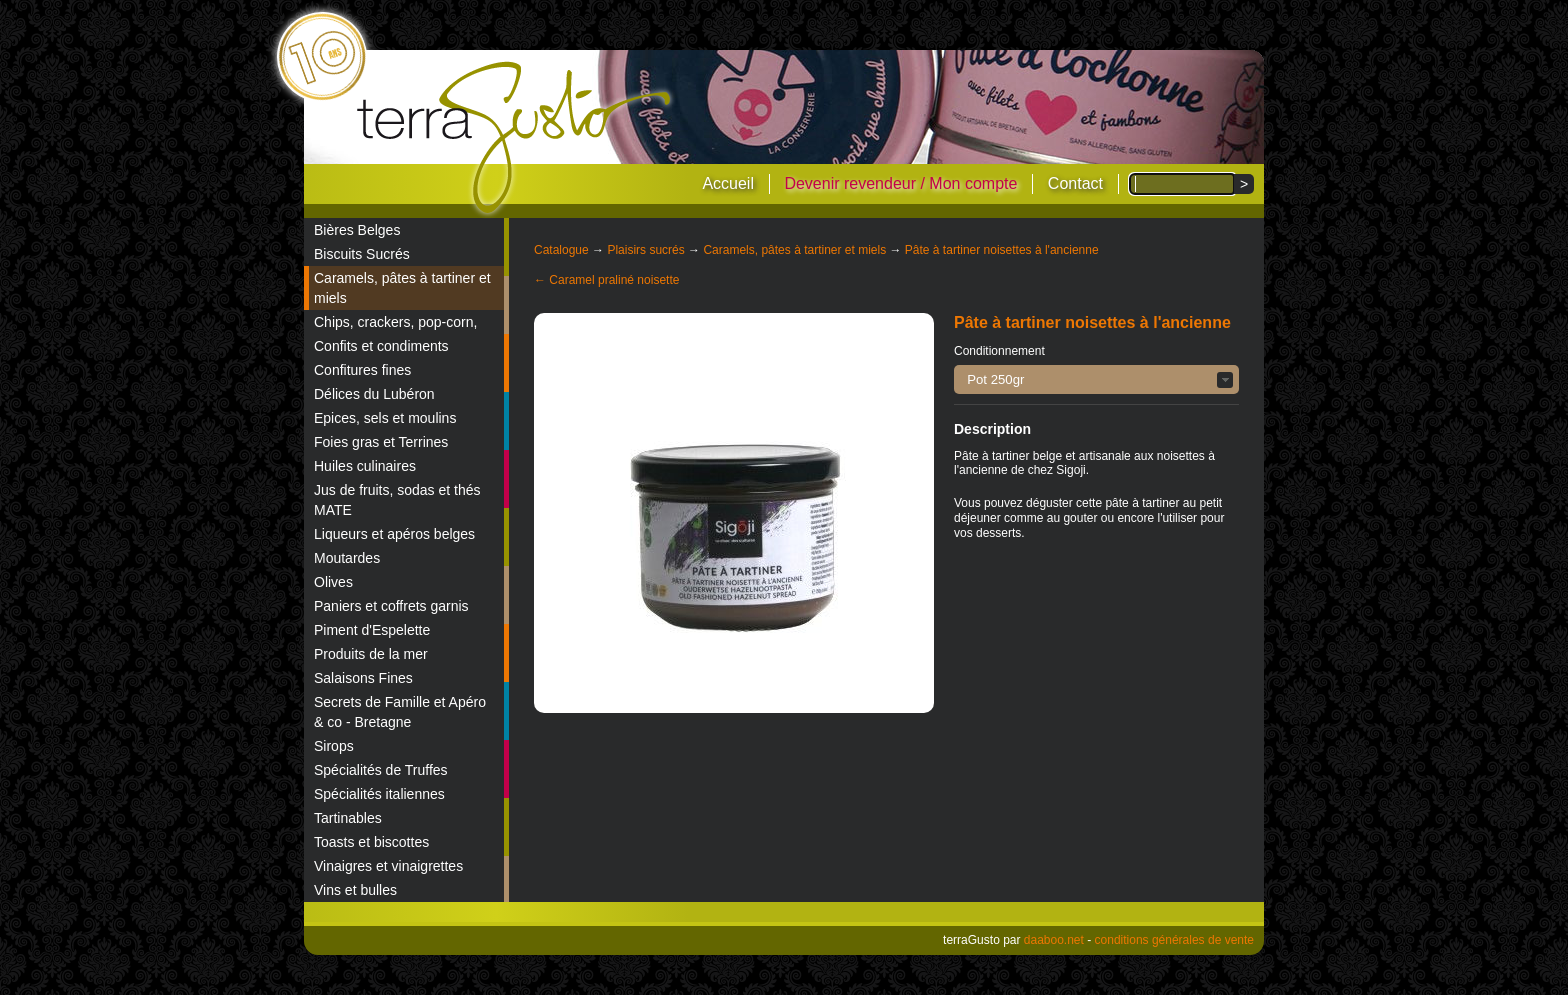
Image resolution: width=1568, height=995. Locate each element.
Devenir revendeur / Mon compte (900, 183)
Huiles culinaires (365, 466)
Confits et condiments (381, 346)
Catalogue (561, 250)
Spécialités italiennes (379, 794)
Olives (333, 582)
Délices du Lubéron (374, 394)
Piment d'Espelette (372, 630)
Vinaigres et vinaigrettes (388, 866)
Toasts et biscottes (371, 842)
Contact (1075, 183)
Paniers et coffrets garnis (391, 606)
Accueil (728, 183)
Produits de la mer (371, 654)
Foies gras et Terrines (381, 442)
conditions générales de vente (1174, 940)
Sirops (334, 746)
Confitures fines (362, 370)
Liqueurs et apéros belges (394, 534)
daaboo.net (1054, 940)
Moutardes (347, 558)
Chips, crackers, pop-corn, (395, 322)
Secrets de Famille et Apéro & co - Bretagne (400, 712)
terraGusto (515, 138)
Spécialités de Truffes (381, 770)
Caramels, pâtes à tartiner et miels (402, 288)
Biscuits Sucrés (362, 254)
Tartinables (348, 818)
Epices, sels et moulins (385, 418)
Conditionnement (999, 351)
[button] (1096, 379)
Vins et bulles (355, 890)
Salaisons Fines (363, 678)
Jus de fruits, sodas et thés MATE (397, 500)
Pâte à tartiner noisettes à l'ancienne (1002, 250)
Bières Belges (357, 230)
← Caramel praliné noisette (606, 280)
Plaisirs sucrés (645, 250)
